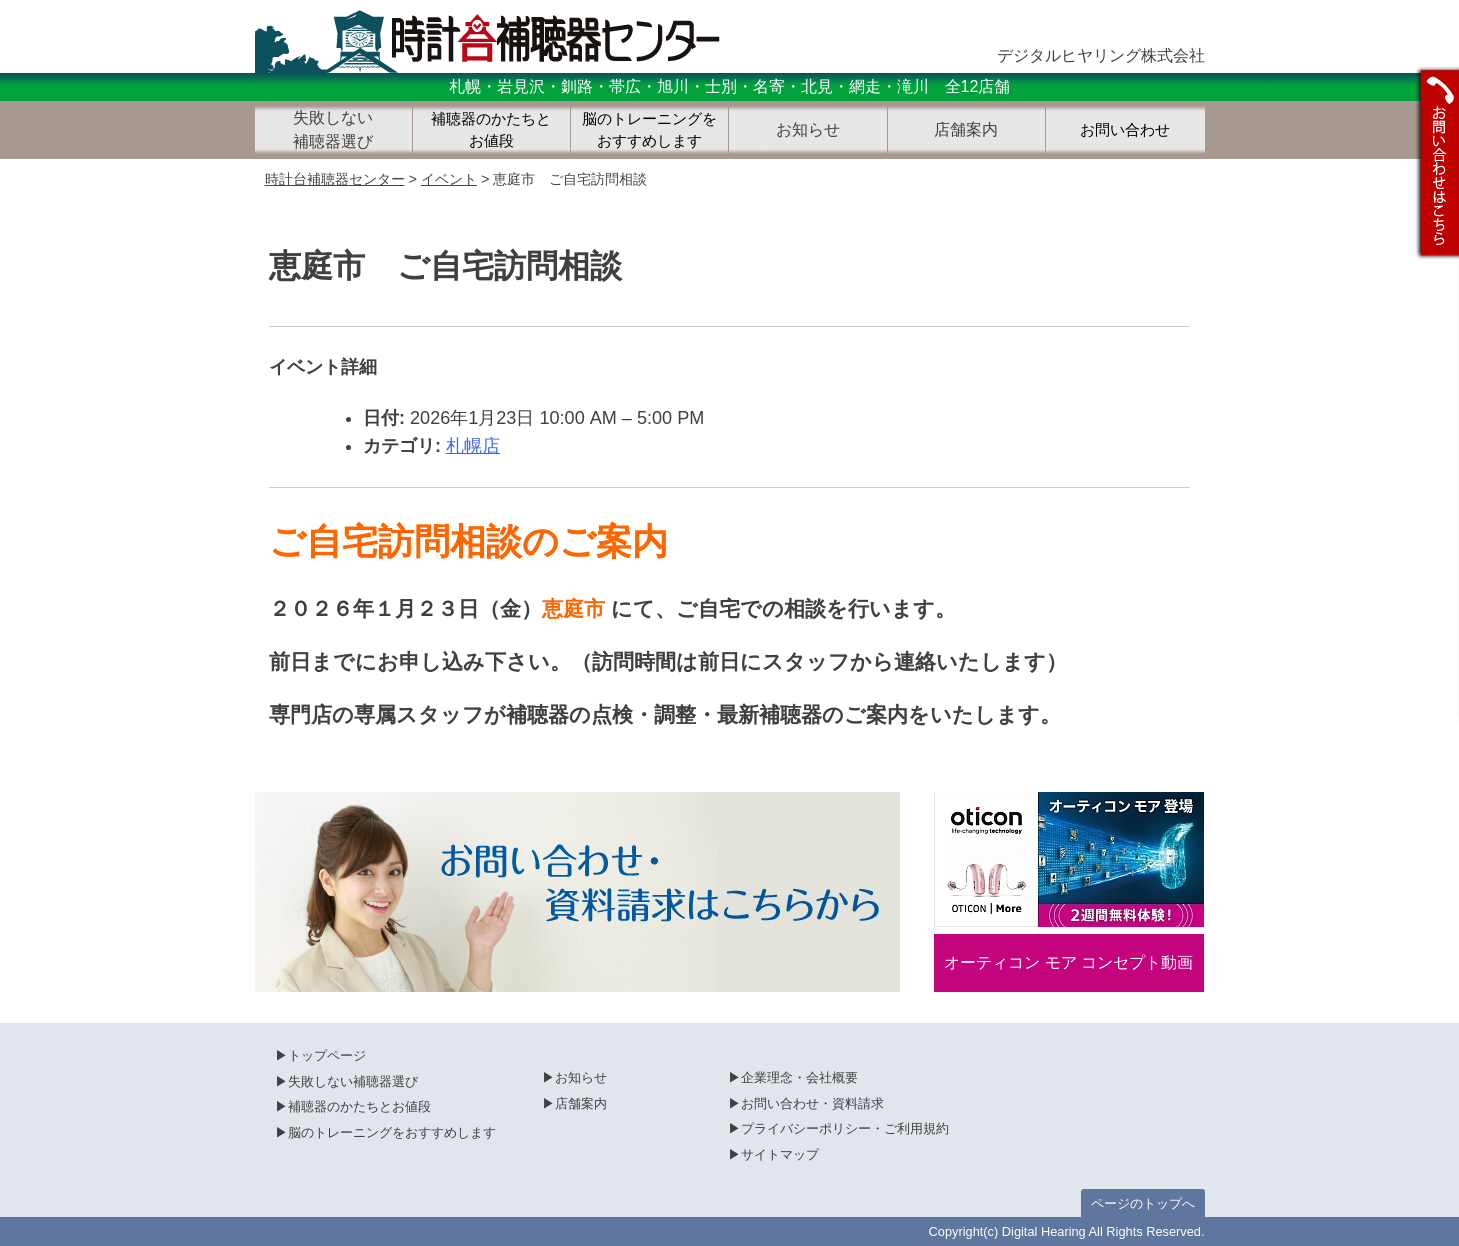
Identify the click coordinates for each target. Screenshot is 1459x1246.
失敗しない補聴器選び (353, 1081)
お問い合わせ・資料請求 (812, 1103)
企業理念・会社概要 (799, 1077)
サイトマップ (780, 1154)
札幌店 (473, 446)
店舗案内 (581, 1103)
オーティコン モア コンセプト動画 (1068, 962)
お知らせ (581, 1077)
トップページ (327, 1055)
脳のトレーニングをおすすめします (649, 130)
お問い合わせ (1125, 130)
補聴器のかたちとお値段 (491, 130)
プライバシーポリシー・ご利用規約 (845, 1128)
